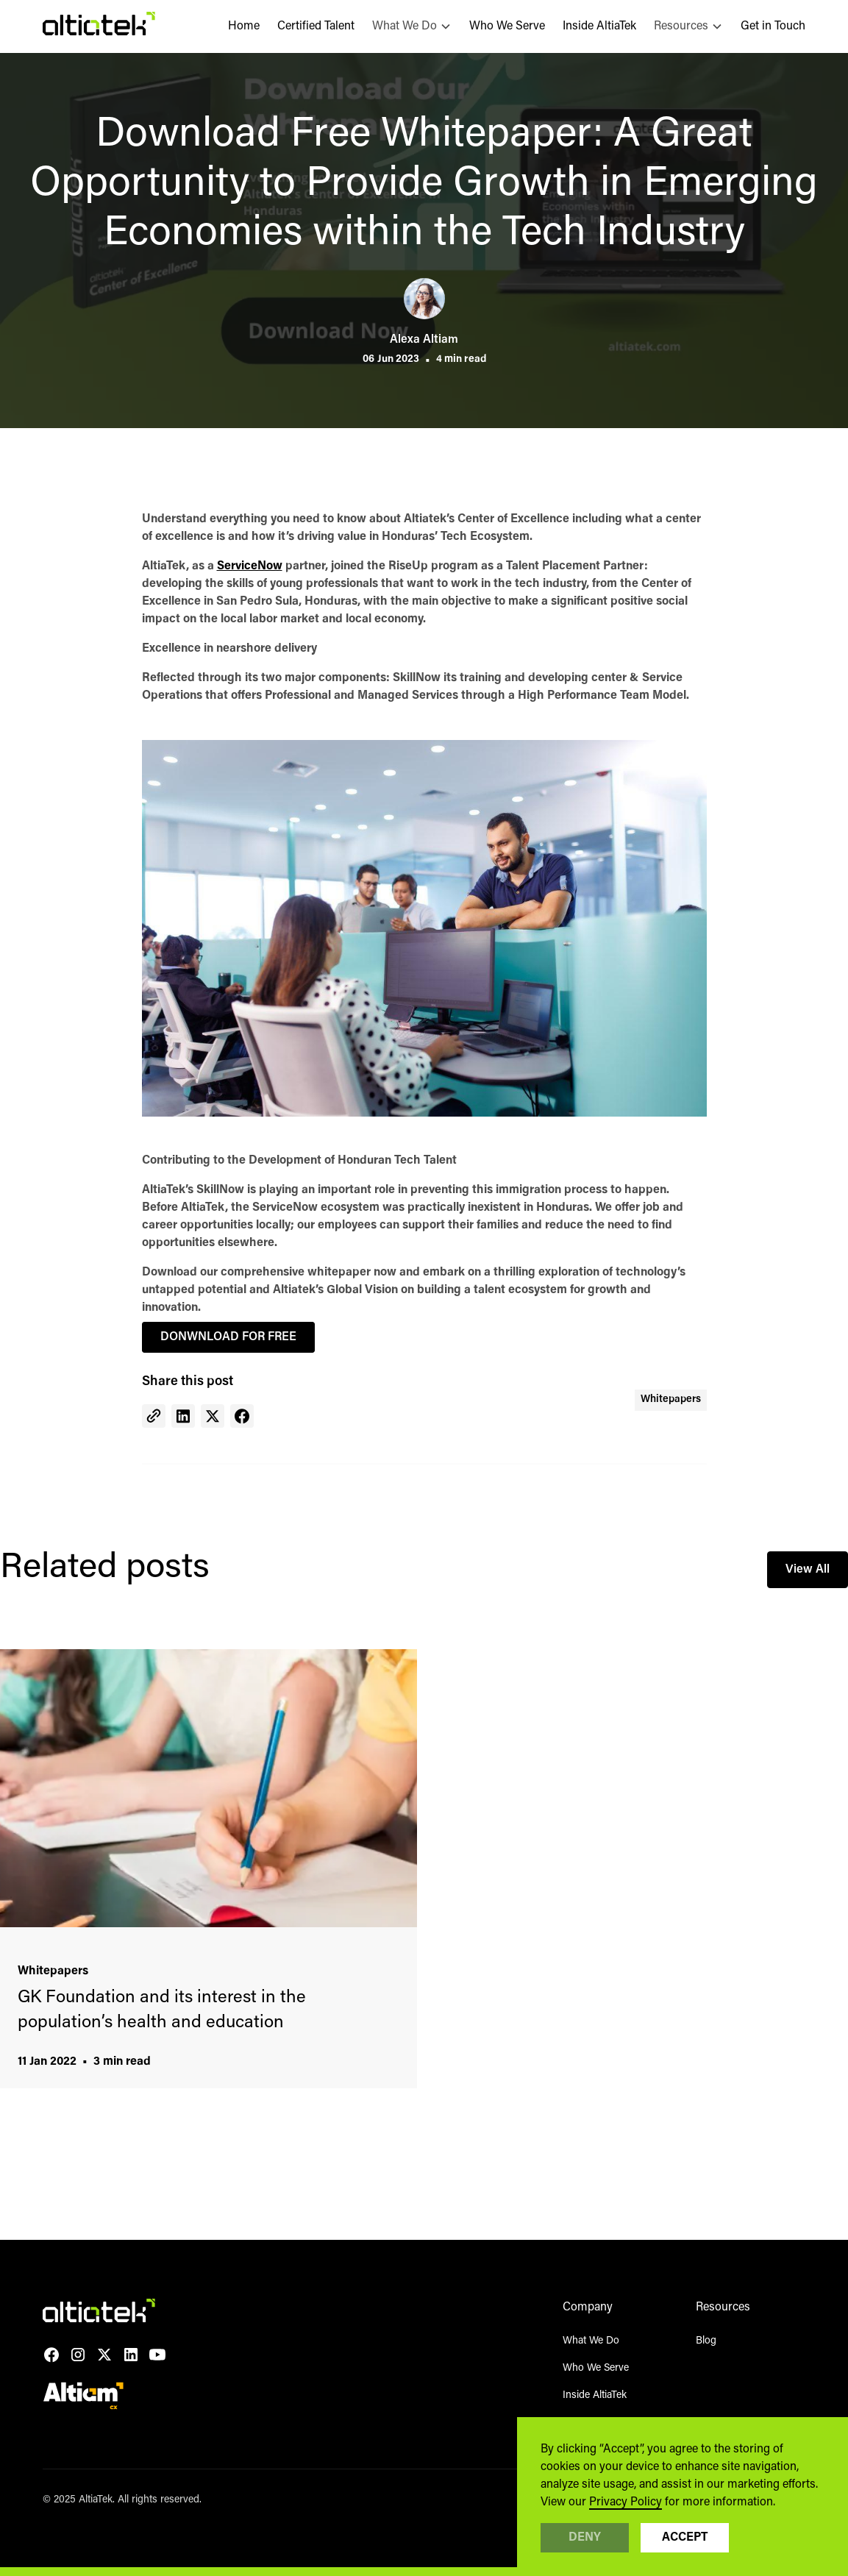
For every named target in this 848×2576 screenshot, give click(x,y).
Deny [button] (585, 2538)
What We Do (591, 2341)
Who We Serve (507, 26)
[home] (99, 26)
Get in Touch (773, 26)
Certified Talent (315, 26)
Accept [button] (685, 2538)
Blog (706, 2341)
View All (807, 1570)
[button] (412, 26)
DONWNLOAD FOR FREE (228, 1337)
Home (244, 26)
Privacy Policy (625, 2502)
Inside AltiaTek (599, 26)
